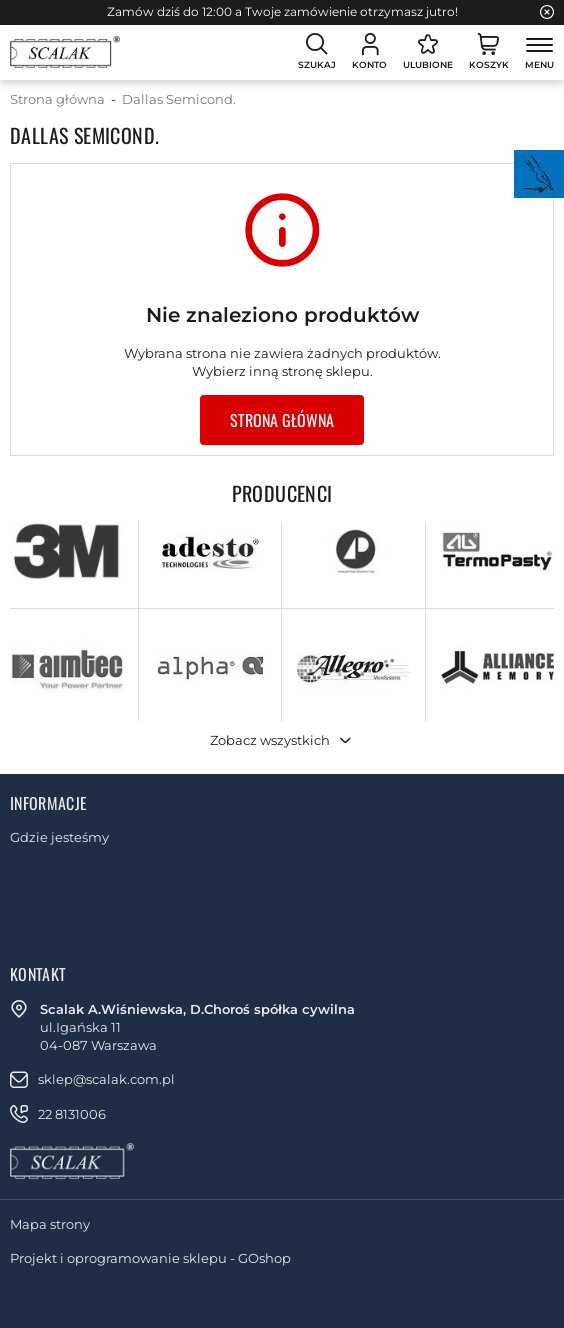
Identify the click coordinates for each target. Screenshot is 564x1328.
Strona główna (57, 99)
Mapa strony (50, 1224)
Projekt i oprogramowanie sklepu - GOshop (150, 1258)
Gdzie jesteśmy (59, 837)
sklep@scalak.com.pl (106, 1079)
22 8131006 (72, 1114)
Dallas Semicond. (179, 99)
